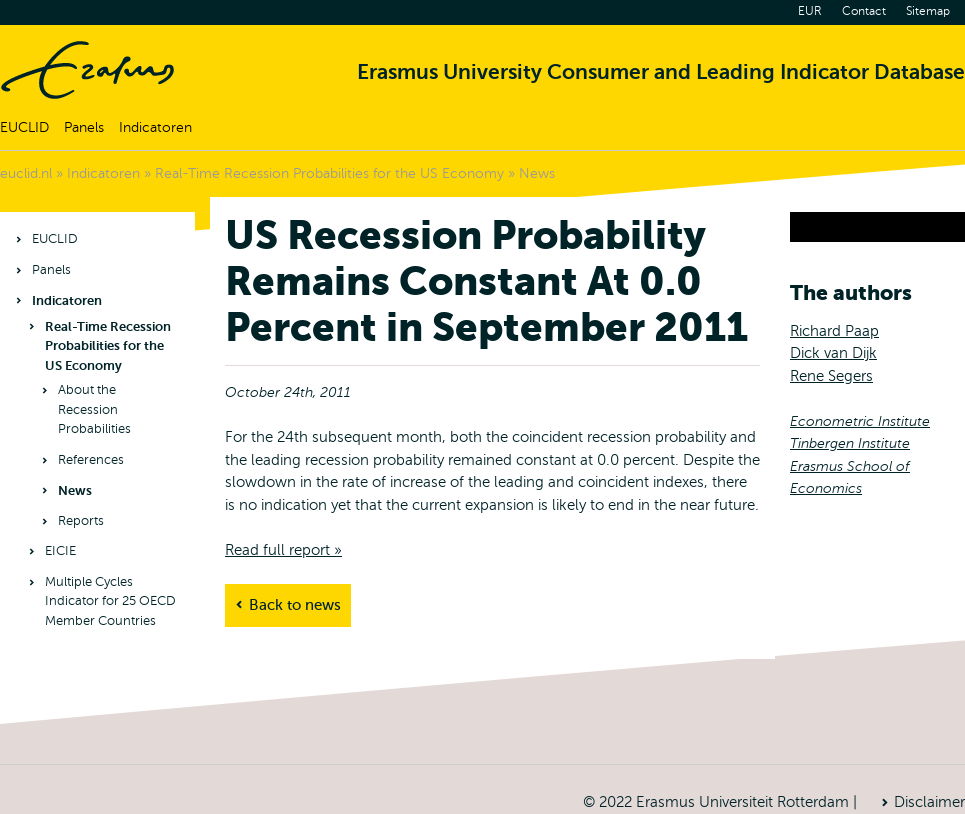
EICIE (60, 551)
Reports (81, 521)
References (91, 460)
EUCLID (24, 127)
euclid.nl (26, 173)
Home (87, 70)
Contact (864, 11)
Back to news (295, 605)
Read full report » (283, 550)
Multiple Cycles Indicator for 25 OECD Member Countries (110, 601)
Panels (84, 127)
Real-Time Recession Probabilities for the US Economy (329, 173)
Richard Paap (834, 331)
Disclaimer (929, 802)
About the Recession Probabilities (94, 409)
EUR (810, 11)
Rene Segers (831, 376)
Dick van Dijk (833, 353)
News (537, 173)
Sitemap (928, 11)
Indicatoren (155, 127)
